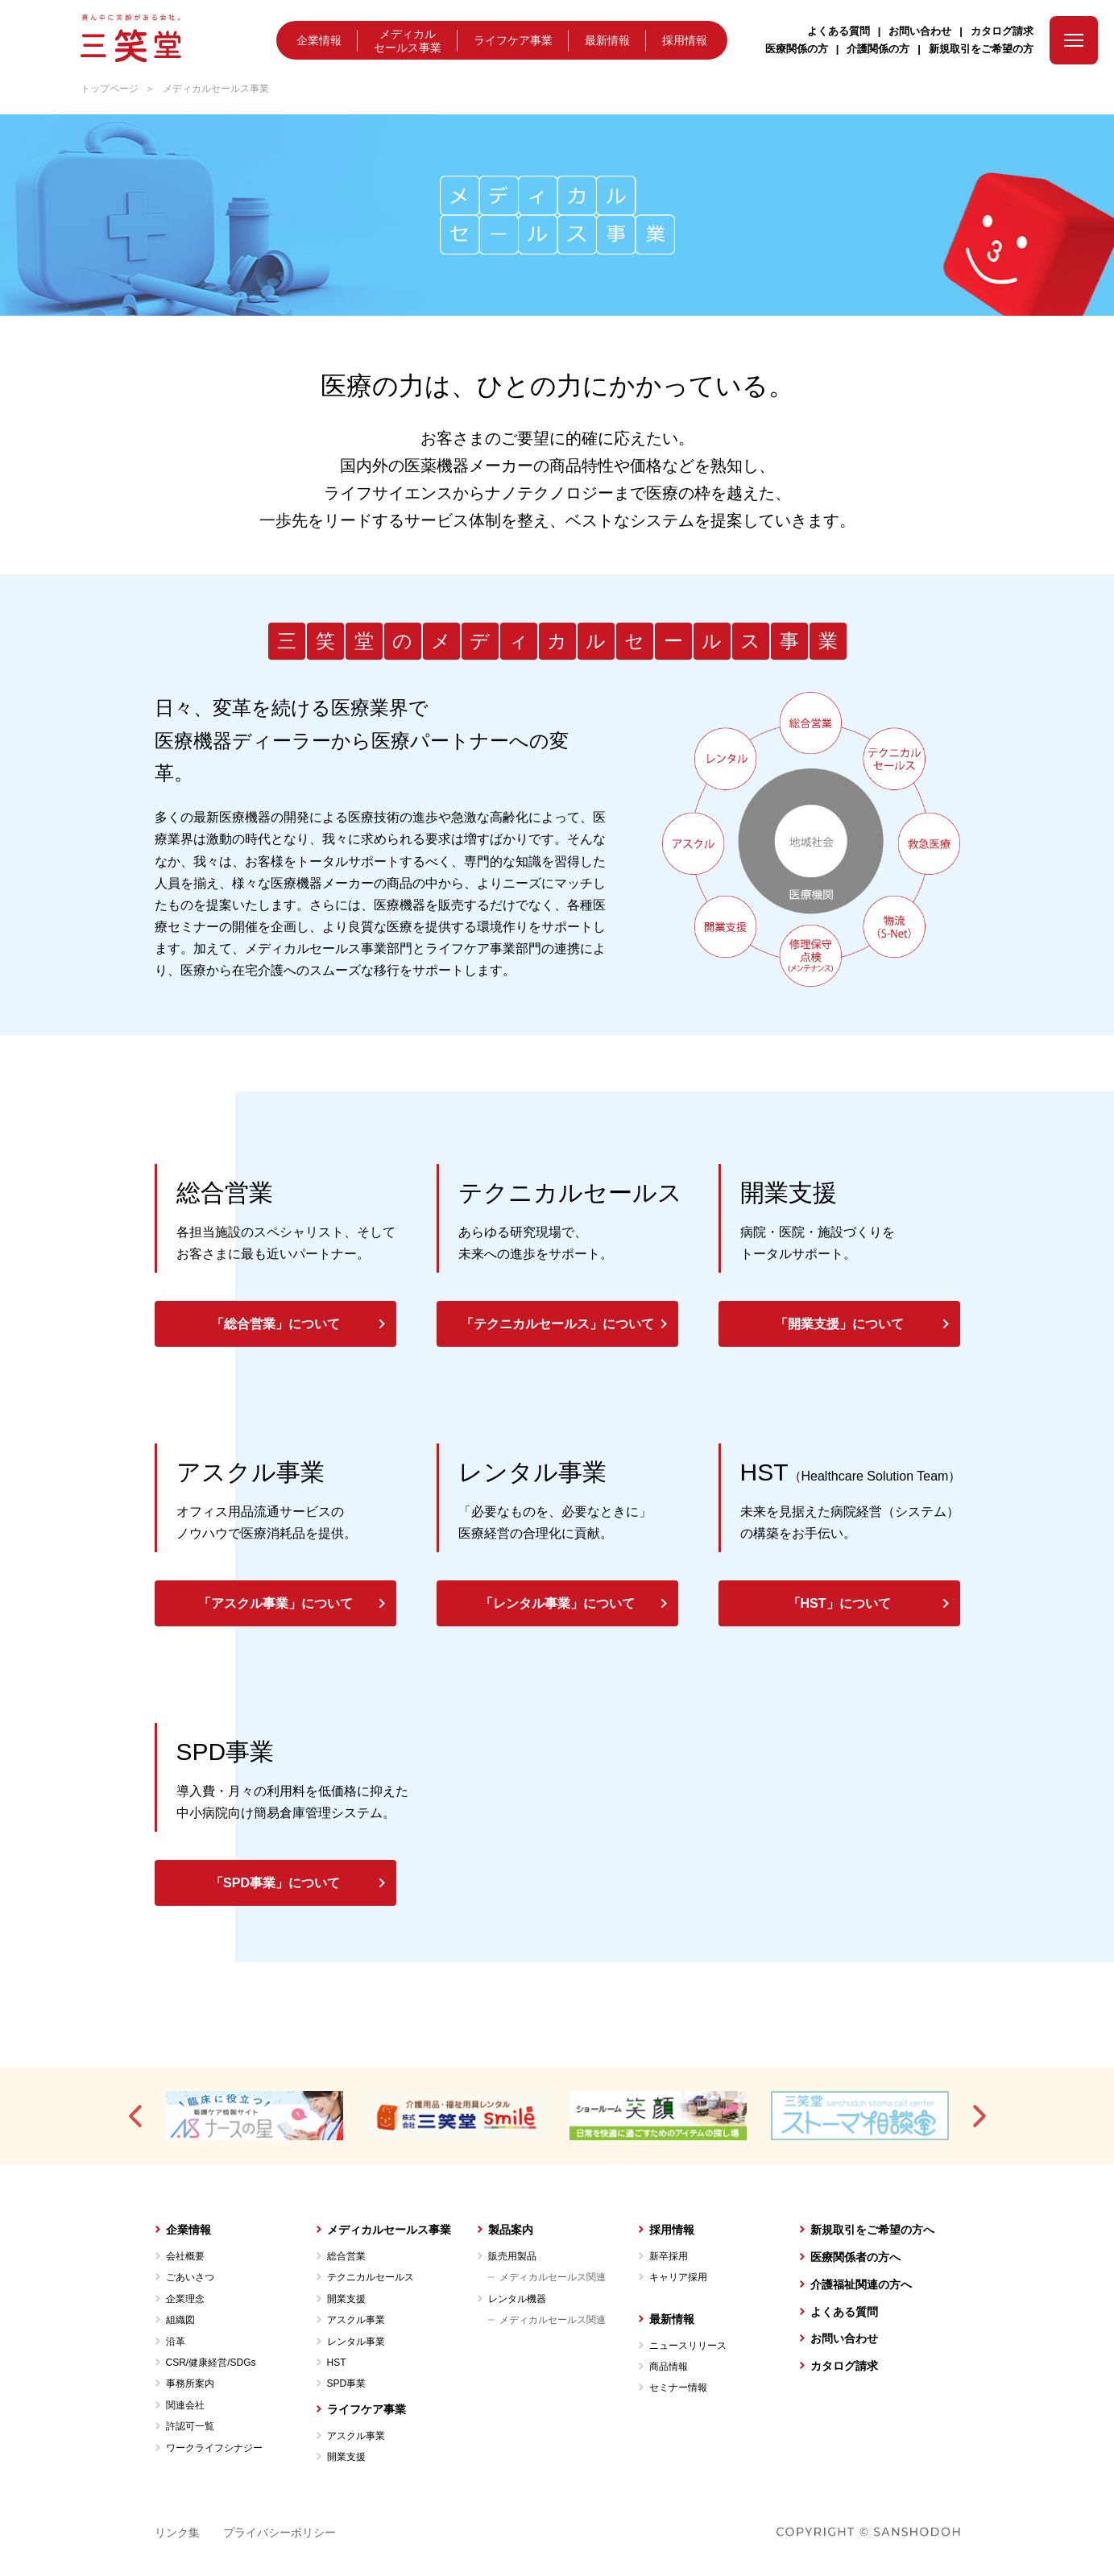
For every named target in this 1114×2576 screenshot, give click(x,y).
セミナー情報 (678, 2387)
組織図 (180, 2319)
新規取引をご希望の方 (981, 49)
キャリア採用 (678, 2277)
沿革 (175, 2341)
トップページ (110, 88)
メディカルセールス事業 (407, 41)
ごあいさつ (190, 2277)
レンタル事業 (356, 2341)
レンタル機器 (517, 2299)
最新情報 (607, 42)
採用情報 (684, 42)
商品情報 (668, 2366)
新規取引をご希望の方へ (872, 2229)
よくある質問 (838, 31)
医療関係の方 (796, 49)
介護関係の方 (878, 49)
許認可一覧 (190, 2426)
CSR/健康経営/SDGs (211, 2362)
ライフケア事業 (513, 42)
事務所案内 (190, 2383)
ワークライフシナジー (214, 2448)
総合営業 (346, 2256)
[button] (136, 2116)
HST (336, 2362)
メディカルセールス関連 (552, 2277)
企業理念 (185, 2299)
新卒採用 (668, 2256)
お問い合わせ (919, 31)
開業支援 (346, 2299)
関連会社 (185, 2405)
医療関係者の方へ (855, 2257)
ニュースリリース (688, 2345)
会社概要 (185, 2256)
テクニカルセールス (370, 2277)
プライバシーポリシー (279, 2532)
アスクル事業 (356, 2319)
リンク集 (177, 2532)
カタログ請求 (1002, 31)
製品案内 (510, 2229)
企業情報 (319, 42)
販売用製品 (512, 2256)
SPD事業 (347, 2383)
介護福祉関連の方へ (861, 2284)
